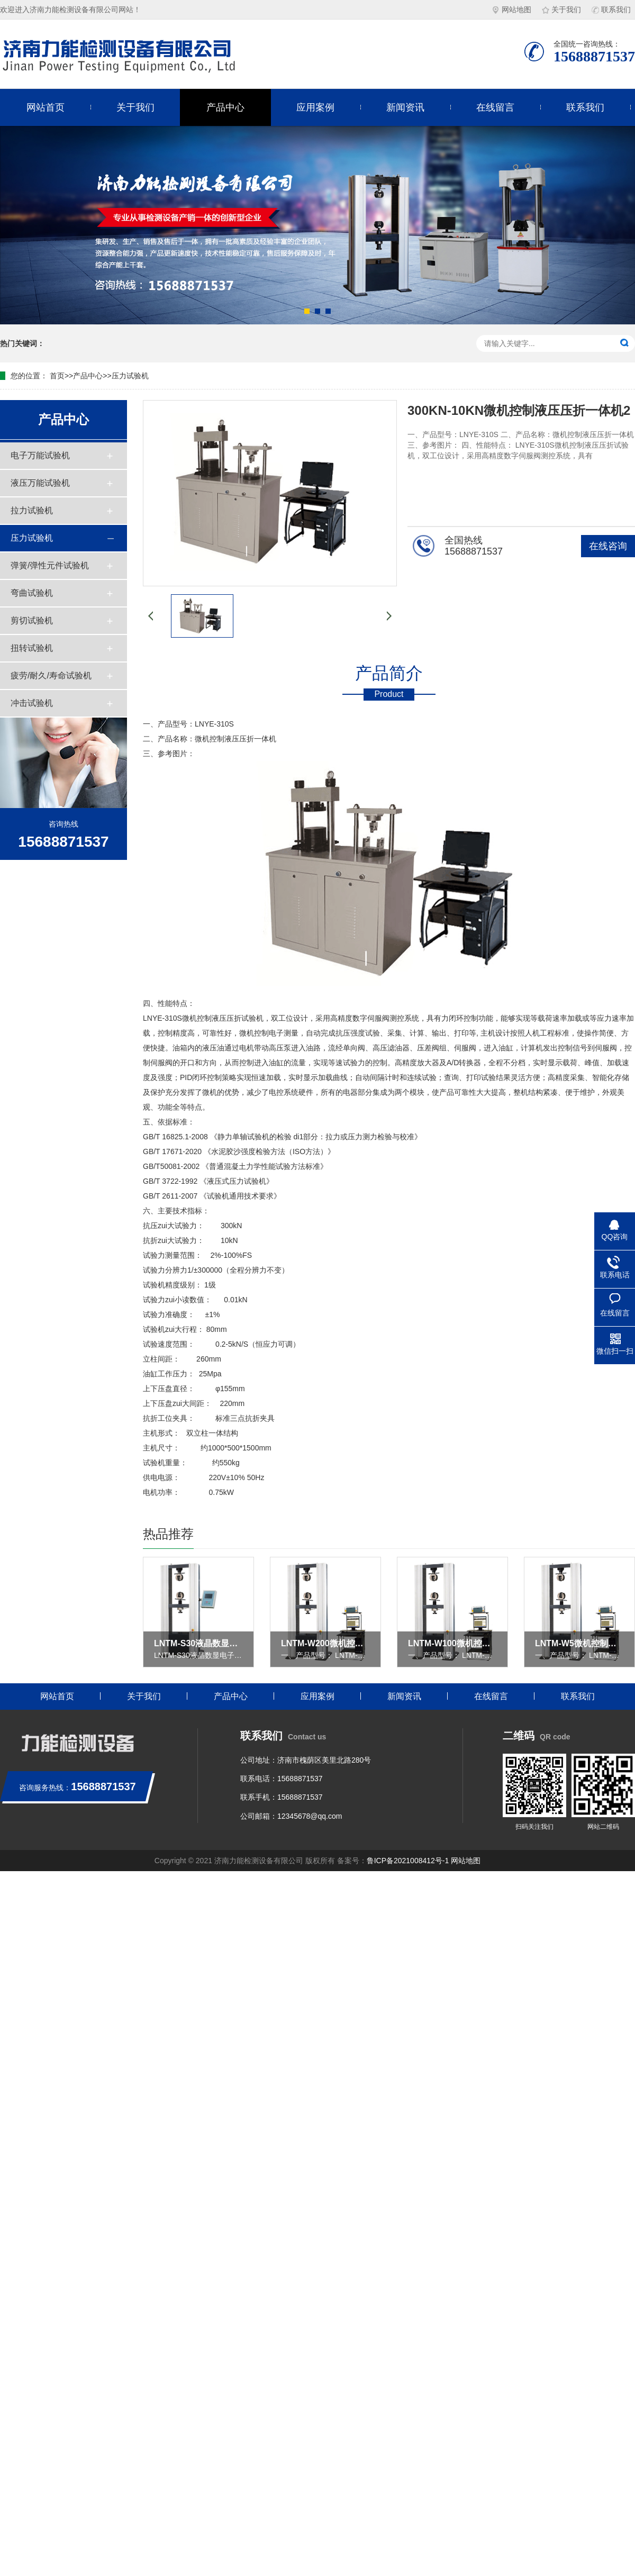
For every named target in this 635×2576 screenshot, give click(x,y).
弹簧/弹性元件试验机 (50, 565)
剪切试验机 (32, 620)
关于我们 (561, 9)
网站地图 (511, 9)
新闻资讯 (405, 107)
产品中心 (225, 107)
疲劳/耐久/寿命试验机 (51, 675)
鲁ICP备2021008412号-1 (408, 1860)
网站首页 (45, 107)
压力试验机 (130, 375)
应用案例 (315, 107)
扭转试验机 (32, 647)
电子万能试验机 (40, 455)
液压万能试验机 (40, 482)
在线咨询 (608, 546)
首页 (57, 375)
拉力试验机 (32, 510)
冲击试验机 (32, 703)
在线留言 (495, 107)
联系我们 (611, 9)
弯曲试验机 (32, 592)
